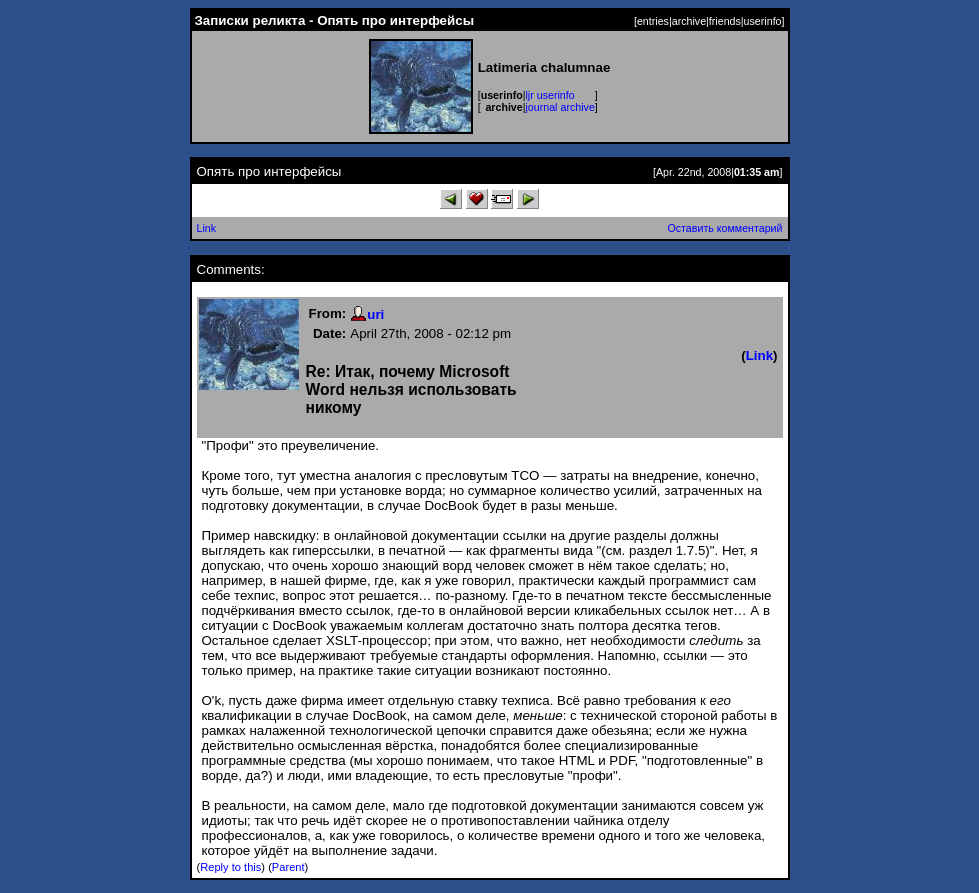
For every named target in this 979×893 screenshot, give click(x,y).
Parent (288, 867)
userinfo (763, 21)
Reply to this (230, 867)
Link (207, 228)
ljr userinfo (550, 95)
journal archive (560, 107)
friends (725, 21)
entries (653, 21)
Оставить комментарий (724, 228)
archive (689, 21)
